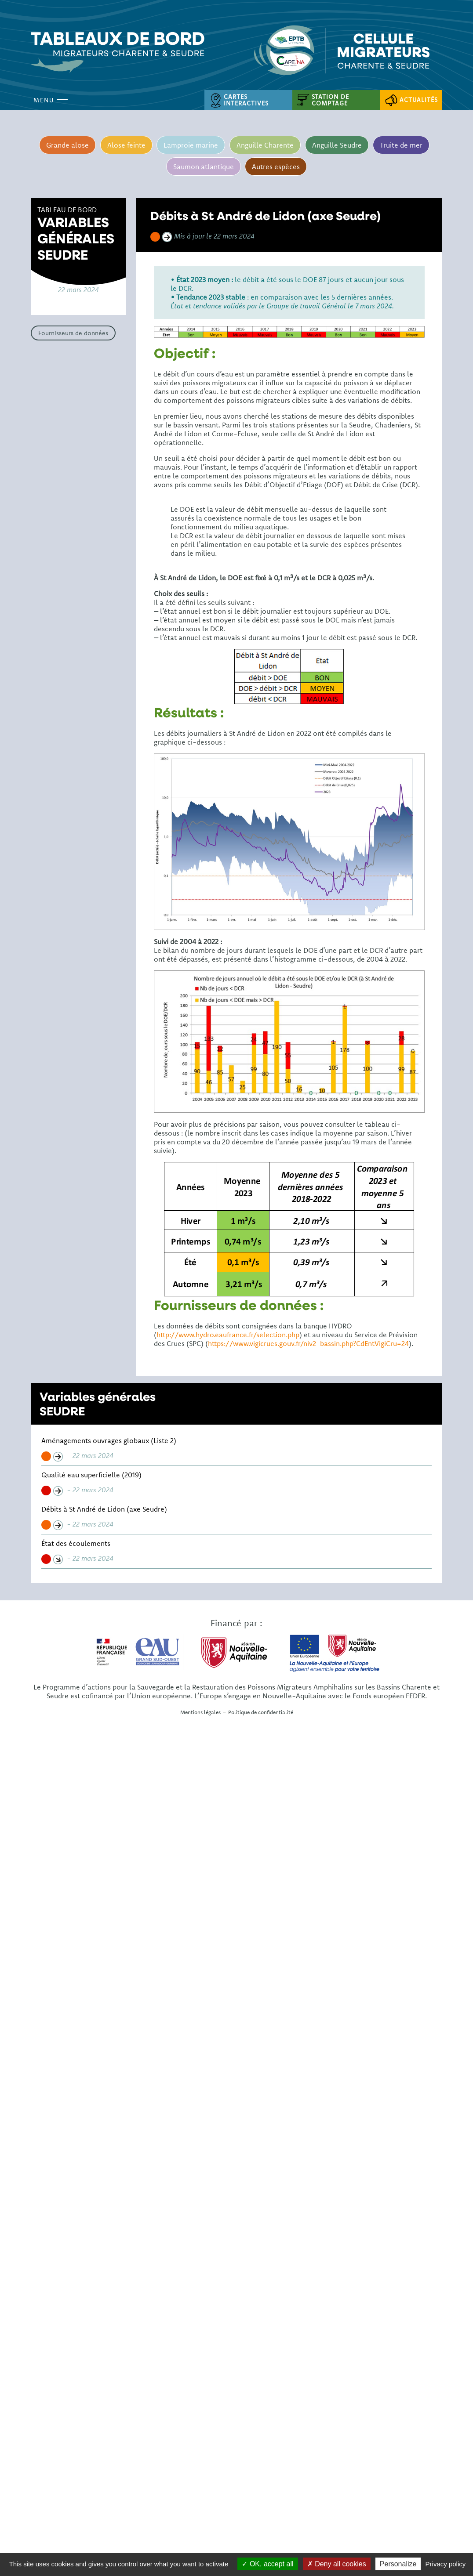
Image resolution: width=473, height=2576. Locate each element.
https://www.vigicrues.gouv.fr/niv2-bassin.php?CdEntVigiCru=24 (308, 1343)
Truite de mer (401, 145)
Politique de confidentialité (260, 1712)
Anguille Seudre (337, 145)
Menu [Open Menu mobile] (50, 100)
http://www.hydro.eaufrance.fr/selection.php (227, 1334)
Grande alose (67, 145)
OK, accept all (267, 2564)
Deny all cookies (336, 2564)
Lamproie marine (191, 145)
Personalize (398, 2564)
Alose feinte (126, 145)
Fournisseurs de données (73, 333)
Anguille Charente (265, 145)
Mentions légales (200, 1712)
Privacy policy (446, 2564)
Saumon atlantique (203, 166)
